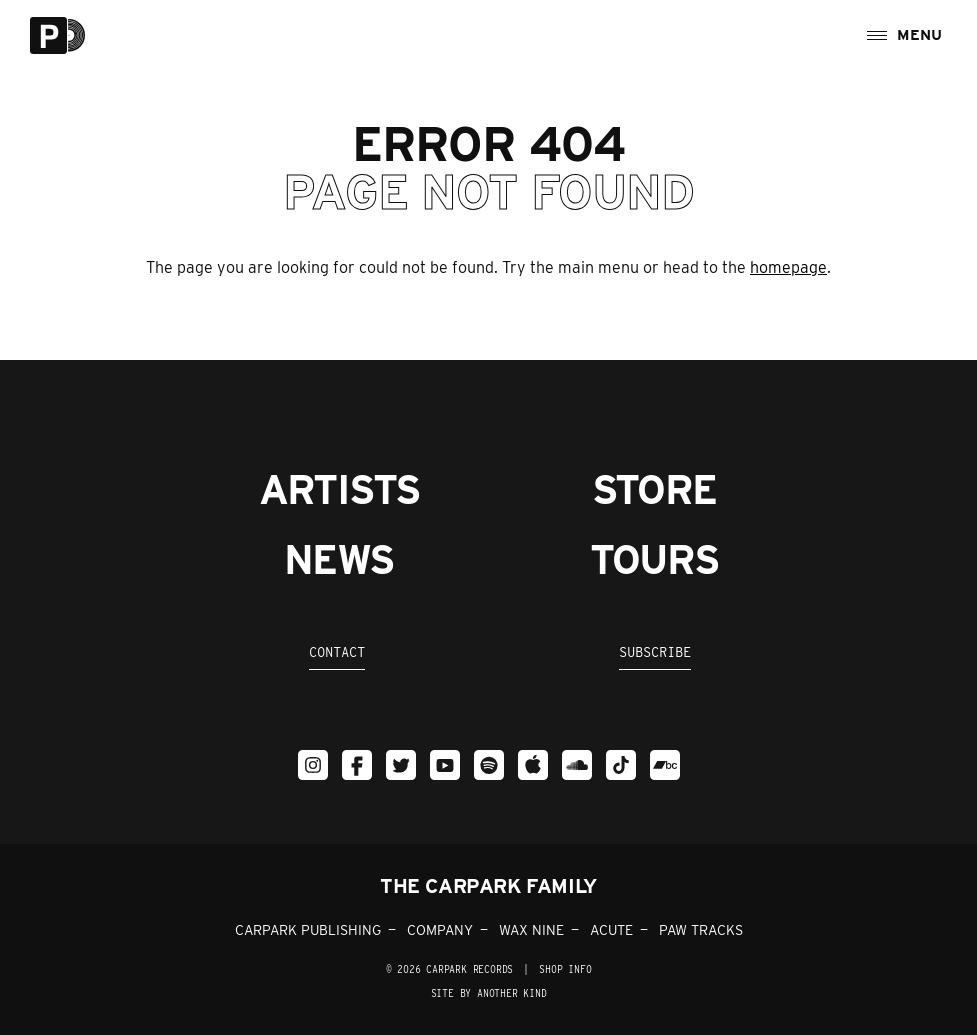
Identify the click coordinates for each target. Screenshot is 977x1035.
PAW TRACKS (701, 930)
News (339, 560)
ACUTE (611, 930)
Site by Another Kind (489, 993)
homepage (788, 267)
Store (654, 490)
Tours (654, 560)
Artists (339, 490)
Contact (337, 652)
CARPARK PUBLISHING (308, 930)
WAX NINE (531, 930)
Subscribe (655, 652)
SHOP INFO (565, 969)
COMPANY (440, 930)
